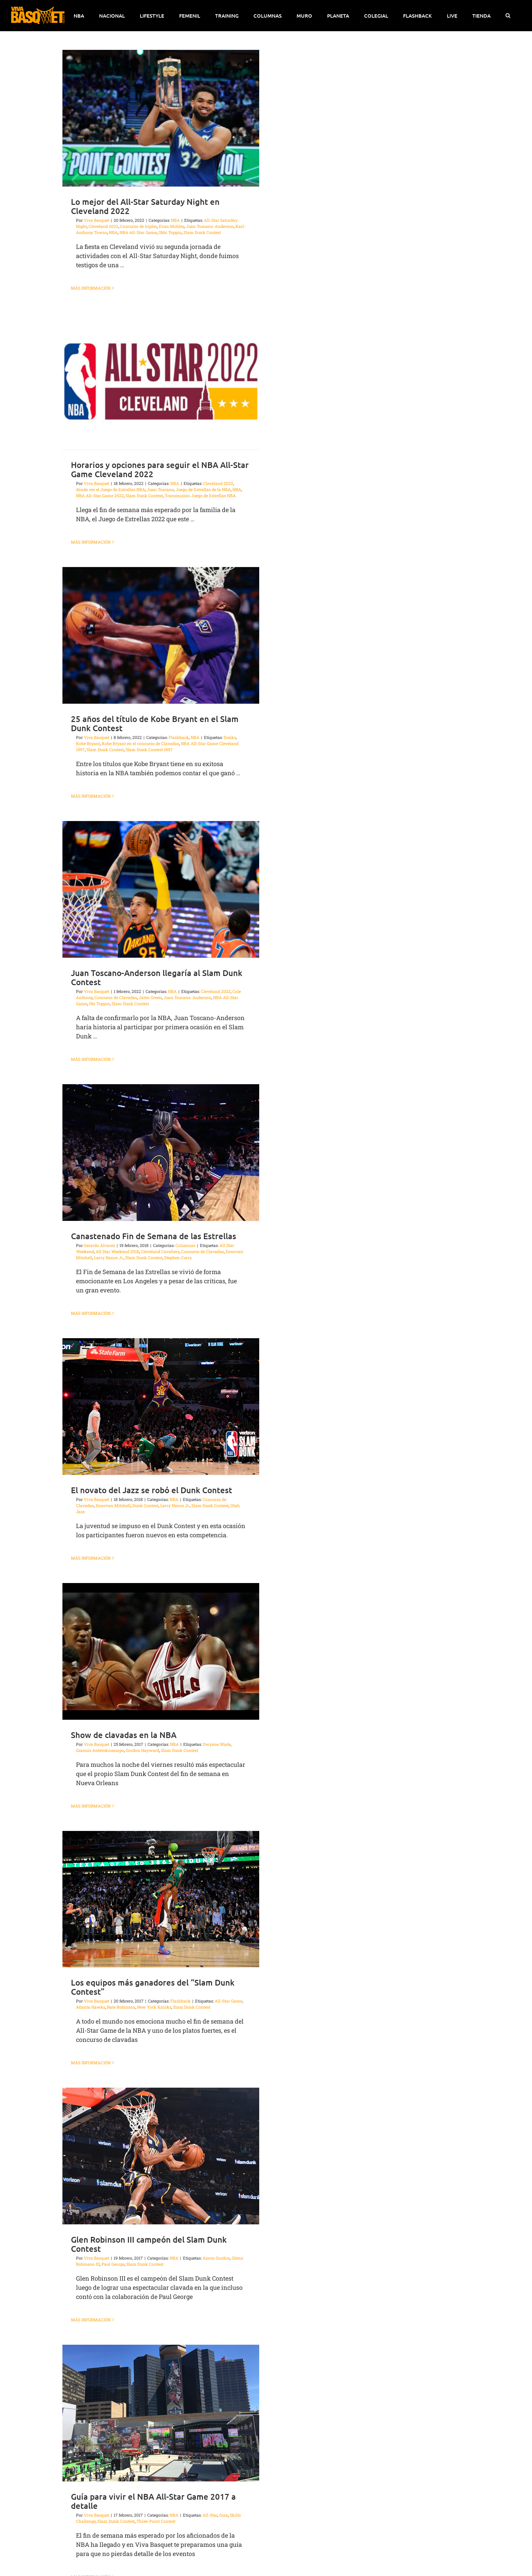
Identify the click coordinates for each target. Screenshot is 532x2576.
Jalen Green (150, 997)
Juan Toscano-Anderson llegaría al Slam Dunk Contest (156, 977)
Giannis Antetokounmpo (100, 1750)
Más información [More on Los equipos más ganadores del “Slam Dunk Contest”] (91, 2062)
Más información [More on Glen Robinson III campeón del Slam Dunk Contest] (91, 2319)
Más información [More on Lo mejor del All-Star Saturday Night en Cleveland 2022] (91, 288)
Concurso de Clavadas (115, 997)
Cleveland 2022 (103, 226)
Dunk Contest (145, 1505)
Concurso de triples (138, 226)
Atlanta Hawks (90, 2007)
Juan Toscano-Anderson (210, 226)
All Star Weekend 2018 (117, 1251)
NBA (175, 220)
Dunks (230, 737)
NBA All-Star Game (138, 232)
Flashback (179, 737)
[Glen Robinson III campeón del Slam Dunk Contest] (160, 2156)
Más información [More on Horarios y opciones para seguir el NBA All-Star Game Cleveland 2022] (91, 542)
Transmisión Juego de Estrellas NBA (200, 495)
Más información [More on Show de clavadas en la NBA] (91, 1806)
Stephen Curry (178, 1257)
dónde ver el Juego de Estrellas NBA (110, 489)
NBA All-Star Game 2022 (100, 495)
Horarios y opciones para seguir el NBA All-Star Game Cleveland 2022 (160, 469)
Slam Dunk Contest (202, 232)
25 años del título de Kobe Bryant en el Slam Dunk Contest (155, 723)
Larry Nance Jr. (109, 1257)
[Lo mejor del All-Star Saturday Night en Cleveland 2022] (160, 118)
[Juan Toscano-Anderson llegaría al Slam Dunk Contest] (160, 889)
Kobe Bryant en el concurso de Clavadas (140, 743)
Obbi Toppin (170, 232)
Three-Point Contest (155, 2521)
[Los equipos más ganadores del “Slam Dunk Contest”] (160, 1899)
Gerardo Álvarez (99, 1245)
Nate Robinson (121, 2007)
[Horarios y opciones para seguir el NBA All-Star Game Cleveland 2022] (160, 381)
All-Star (210, 2515)
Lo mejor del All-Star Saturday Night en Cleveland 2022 (145, 206)
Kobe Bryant (88, 743)
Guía (223, 2515)
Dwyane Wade (217, 1744)
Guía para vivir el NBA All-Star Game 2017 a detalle (153, 2501)
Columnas (185, 1245)
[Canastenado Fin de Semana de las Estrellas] (160, 1152)
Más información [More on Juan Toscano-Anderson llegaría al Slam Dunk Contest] (91, 1059)
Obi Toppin (99, 1003)
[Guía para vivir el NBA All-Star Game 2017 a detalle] (160, 2413)
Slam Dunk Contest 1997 (149, 749)
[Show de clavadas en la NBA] (160, 1651)
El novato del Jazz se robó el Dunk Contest (151, 1490)
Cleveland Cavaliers (160, 1251)
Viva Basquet (96, 220)
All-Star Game (228, 2001)
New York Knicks (154, 2007)
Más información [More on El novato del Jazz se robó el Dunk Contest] (91, 1558)
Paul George (113, 2264)
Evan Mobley (171, 226)
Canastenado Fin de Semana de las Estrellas (153, 1236)
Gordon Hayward (142, 1750)
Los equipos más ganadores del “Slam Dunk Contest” (152, 1987)
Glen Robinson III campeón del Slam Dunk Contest (149, 2244)
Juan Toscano (160, 489)
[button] (507, 15)
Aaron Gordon (216, 2258)
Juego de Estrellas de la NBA (203, 489)
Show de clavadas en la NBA (123, 1735)
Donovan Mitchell (113, 1505)
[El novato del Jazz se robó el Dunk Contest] (160, 1406)
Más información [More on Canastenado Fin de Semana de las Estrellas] (91, 1313)
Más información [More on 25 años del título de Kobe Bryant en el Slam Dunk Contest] (91, 796)
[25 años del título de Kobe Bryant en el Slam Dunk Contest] (160, 635)
